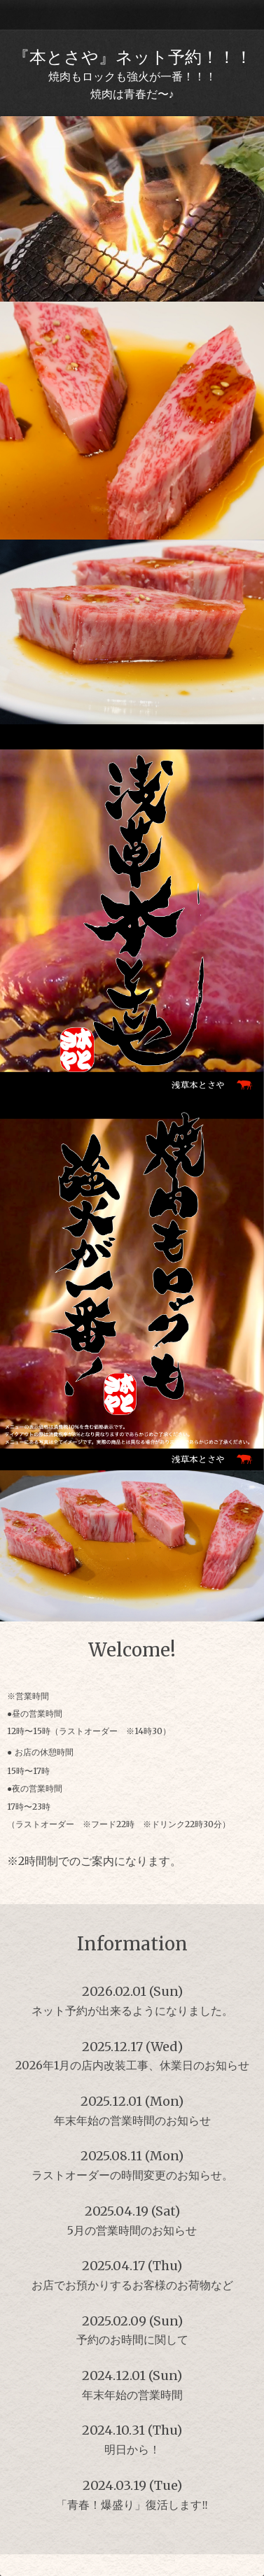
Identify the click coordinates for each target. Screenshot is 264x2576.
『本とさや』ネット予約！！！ (132, 57)
